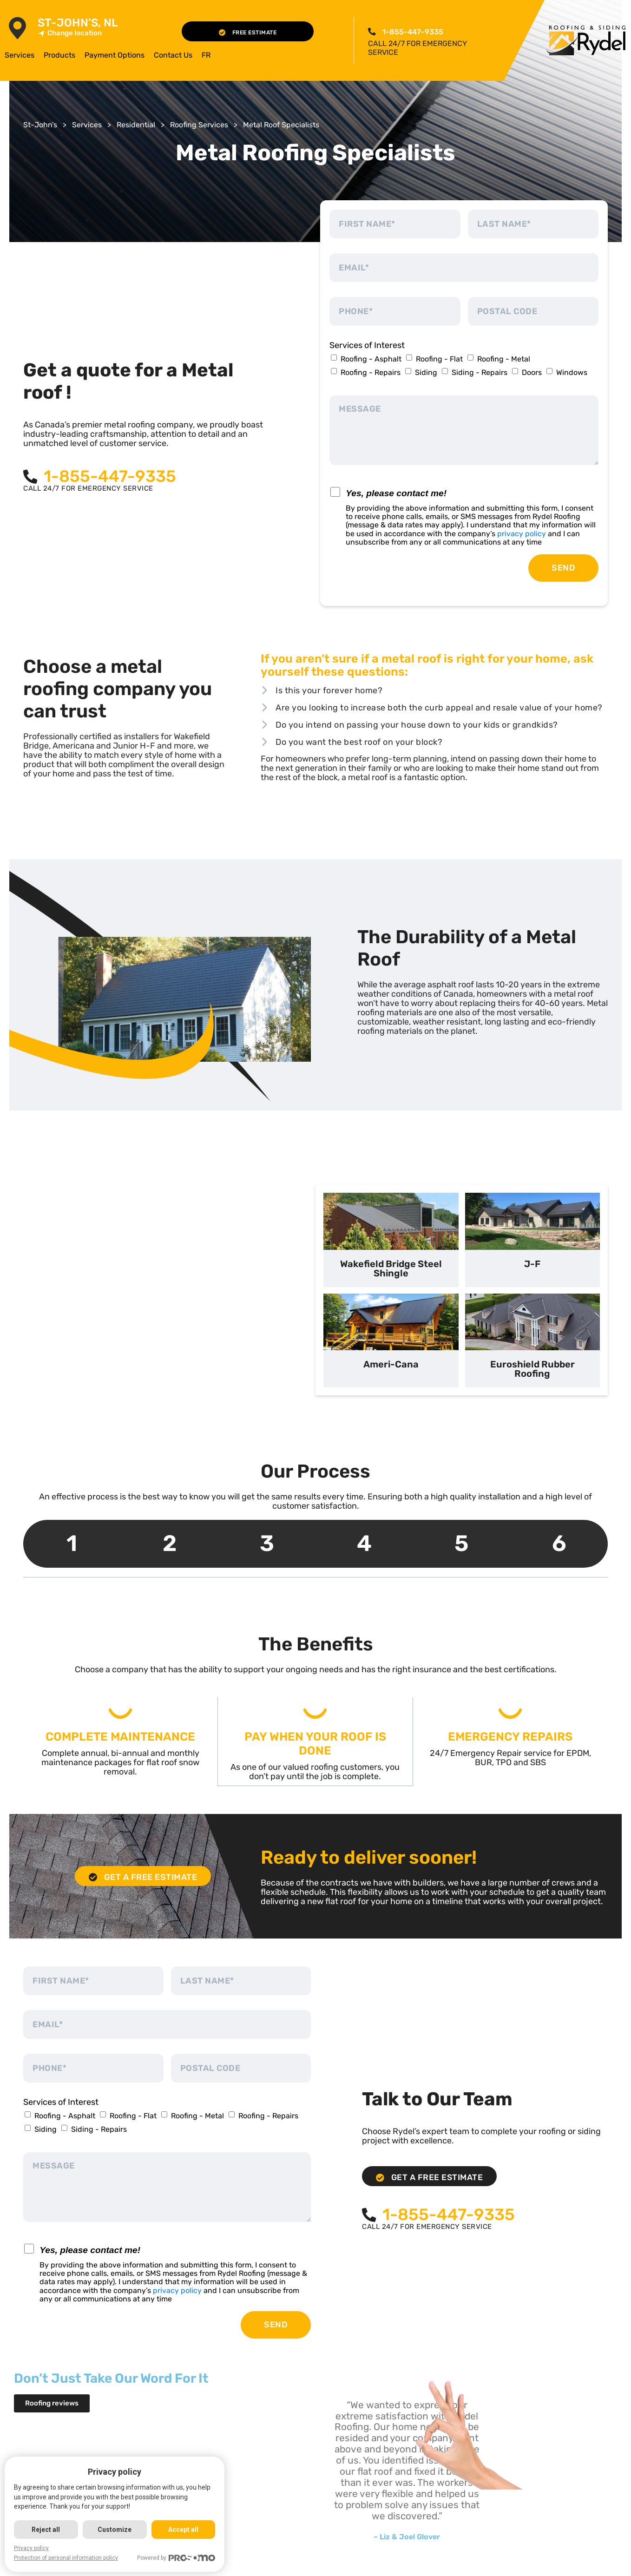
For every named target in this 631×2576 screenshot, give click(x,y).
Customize (115, 2529)
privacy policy (521, 533)
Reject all (46, 2529)
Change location (70, 33)
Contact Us (173, 55)
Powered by (177, 2558)
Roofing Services (199, 124)
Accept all (184, 2529)
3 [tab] (267, 1543)
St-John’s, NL (78, 23)
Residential (136, 124)
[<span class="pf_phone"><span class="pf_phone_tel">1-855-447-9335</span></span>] (371, 31)
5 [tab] (461, 1543)
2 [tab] (170, 1543)
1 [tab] (71, 1543)
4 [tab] (364, 1543)
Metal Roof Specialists (281, 124)
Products (59, 55)
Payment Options (115, 55)
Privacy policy (31, 2548)
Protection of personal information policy (66, 2558)
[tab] (391, 1240)
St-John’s (40, 124)
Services (19, 55)
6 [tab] (559, 1543)
